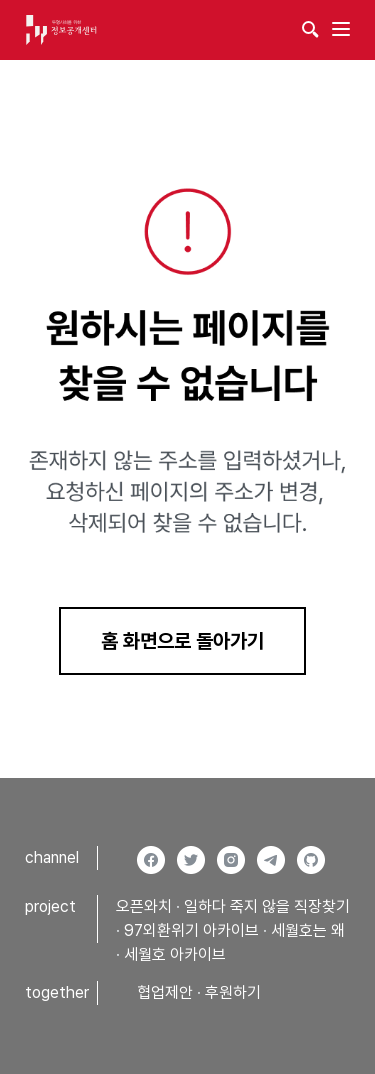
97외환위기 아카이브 (191, 930)
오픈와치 (144, 906)
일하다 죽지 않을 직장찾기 (267, 906)
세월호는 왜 (308, 930)
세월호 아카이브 (175, 954)
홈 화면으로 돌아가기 (182, 641)
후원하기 (233, 992)
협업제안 (165, 992)
